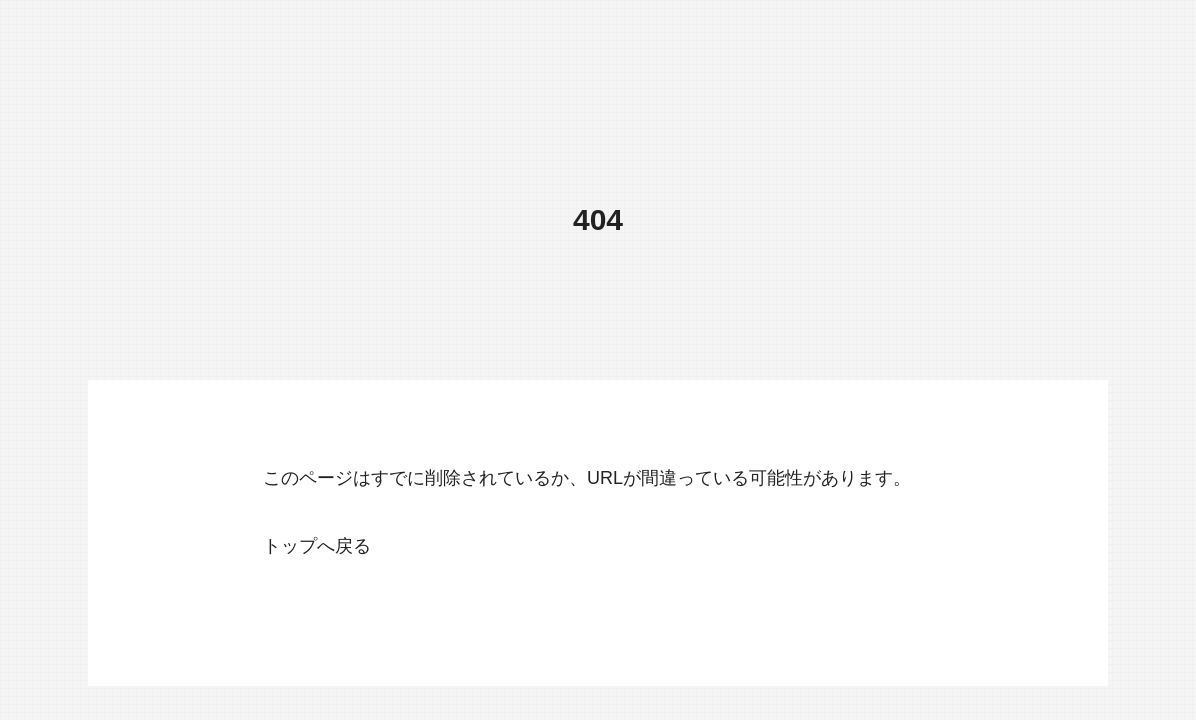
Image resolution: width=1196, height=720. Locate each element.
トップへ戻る (317, 546)
